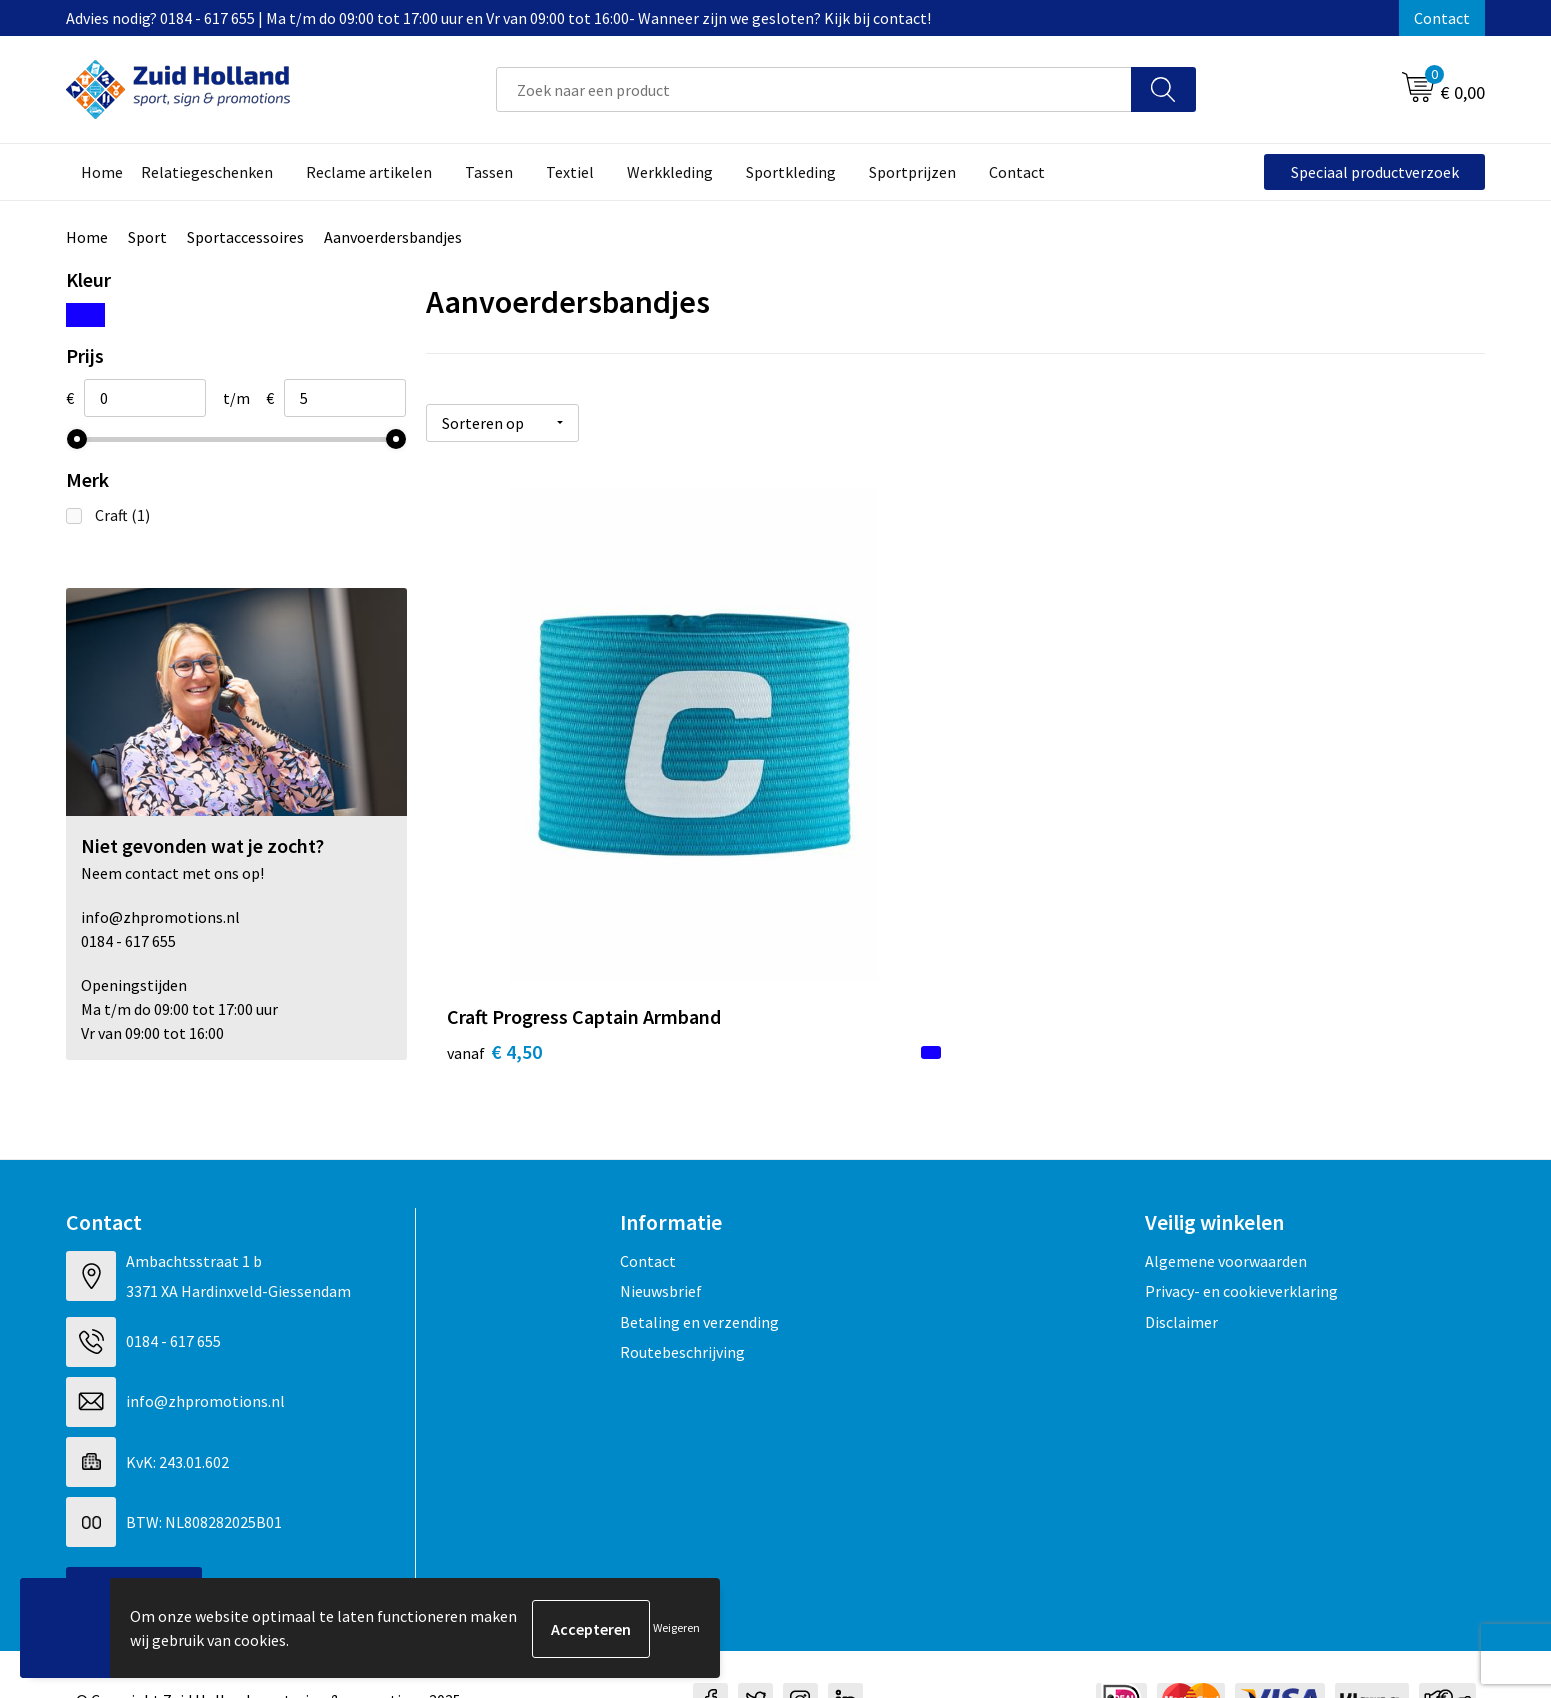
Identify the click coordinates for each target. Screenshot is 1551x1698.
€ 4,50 (494, 865)
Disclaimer (1181, 1270)
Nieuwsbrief (661, 1240)
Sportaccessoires (245, 237)
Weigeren (676, 1628)
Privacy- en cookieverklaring (1241, 1240)
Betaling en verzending (699, 1270)
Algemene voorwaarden (1226, 1210)
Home (87, 237)
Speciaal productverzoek (1375, 172)
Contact (1442, 18)
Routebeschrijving (682, 1301)
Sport (147, 237)
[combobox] (814, 89)
